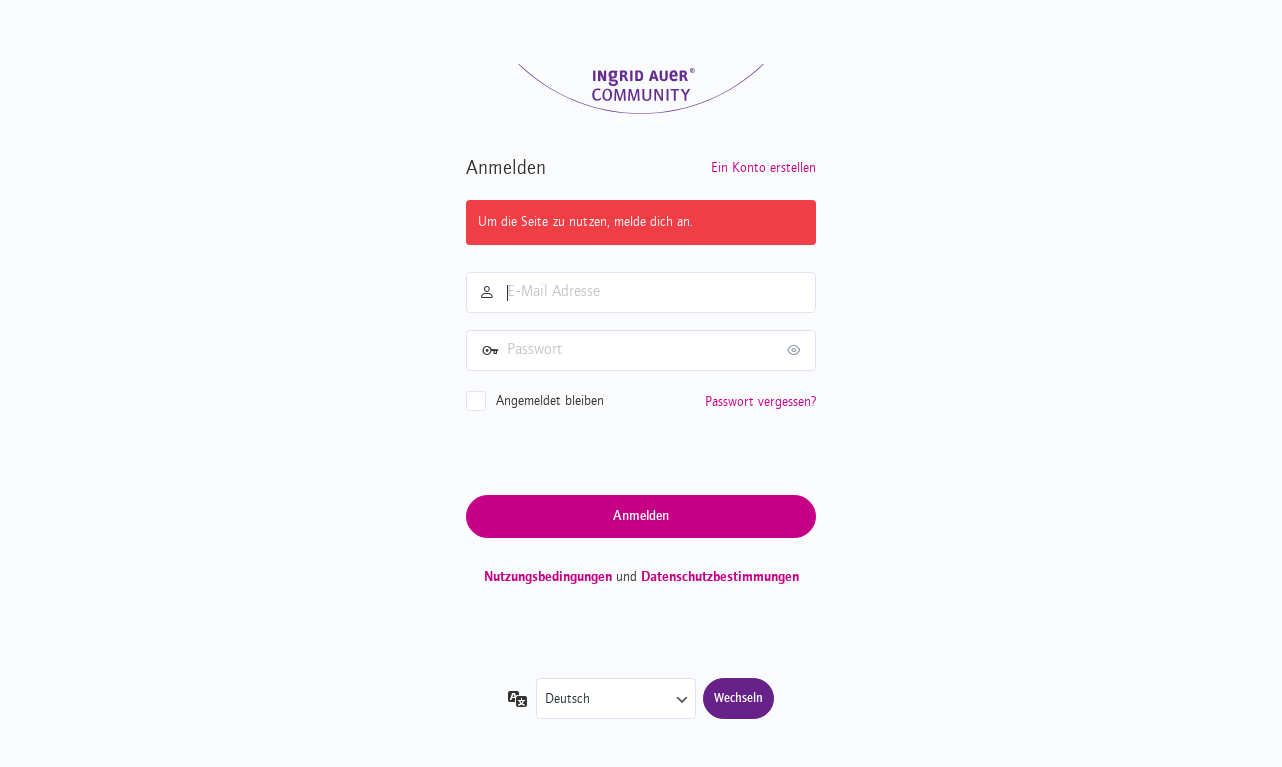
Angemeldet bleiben (550, 401)
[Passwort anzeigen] (796, 350)
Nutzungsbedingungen (548, 577)
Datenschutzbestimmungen (720, 577)
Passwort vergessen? (760, 402)
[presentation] (618, 452)
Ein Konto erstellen (763, 168)
